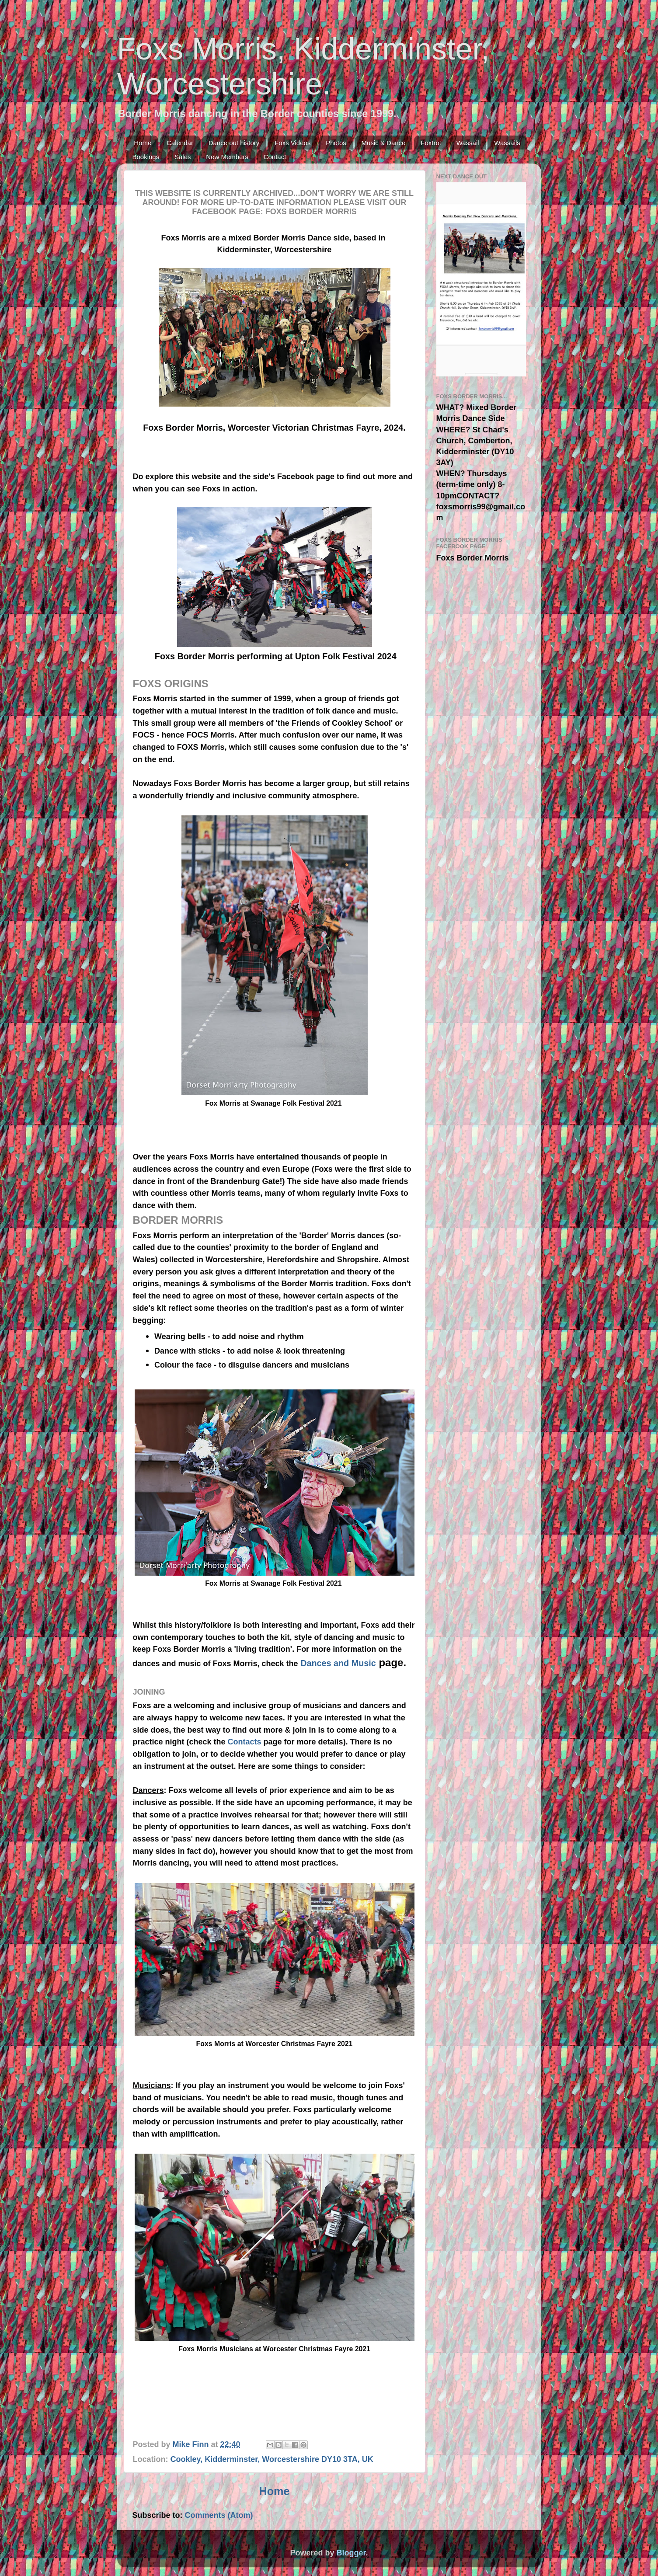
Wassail (467, 142)
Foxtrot (431, 142)
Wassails (507, 142)
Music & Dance (384, 142)
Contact (275, 156)
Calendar (180, 142)
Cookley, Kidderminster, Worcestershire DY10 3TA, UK (272, 2459)
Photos (336, 142)
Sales (182, 156)
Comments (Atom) (219, 2515)
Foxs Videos (292, 142)
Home (142, 142)
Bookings (146, 156)
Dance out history (234, 142)
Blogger (351, 2552)
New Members (227, 156)
